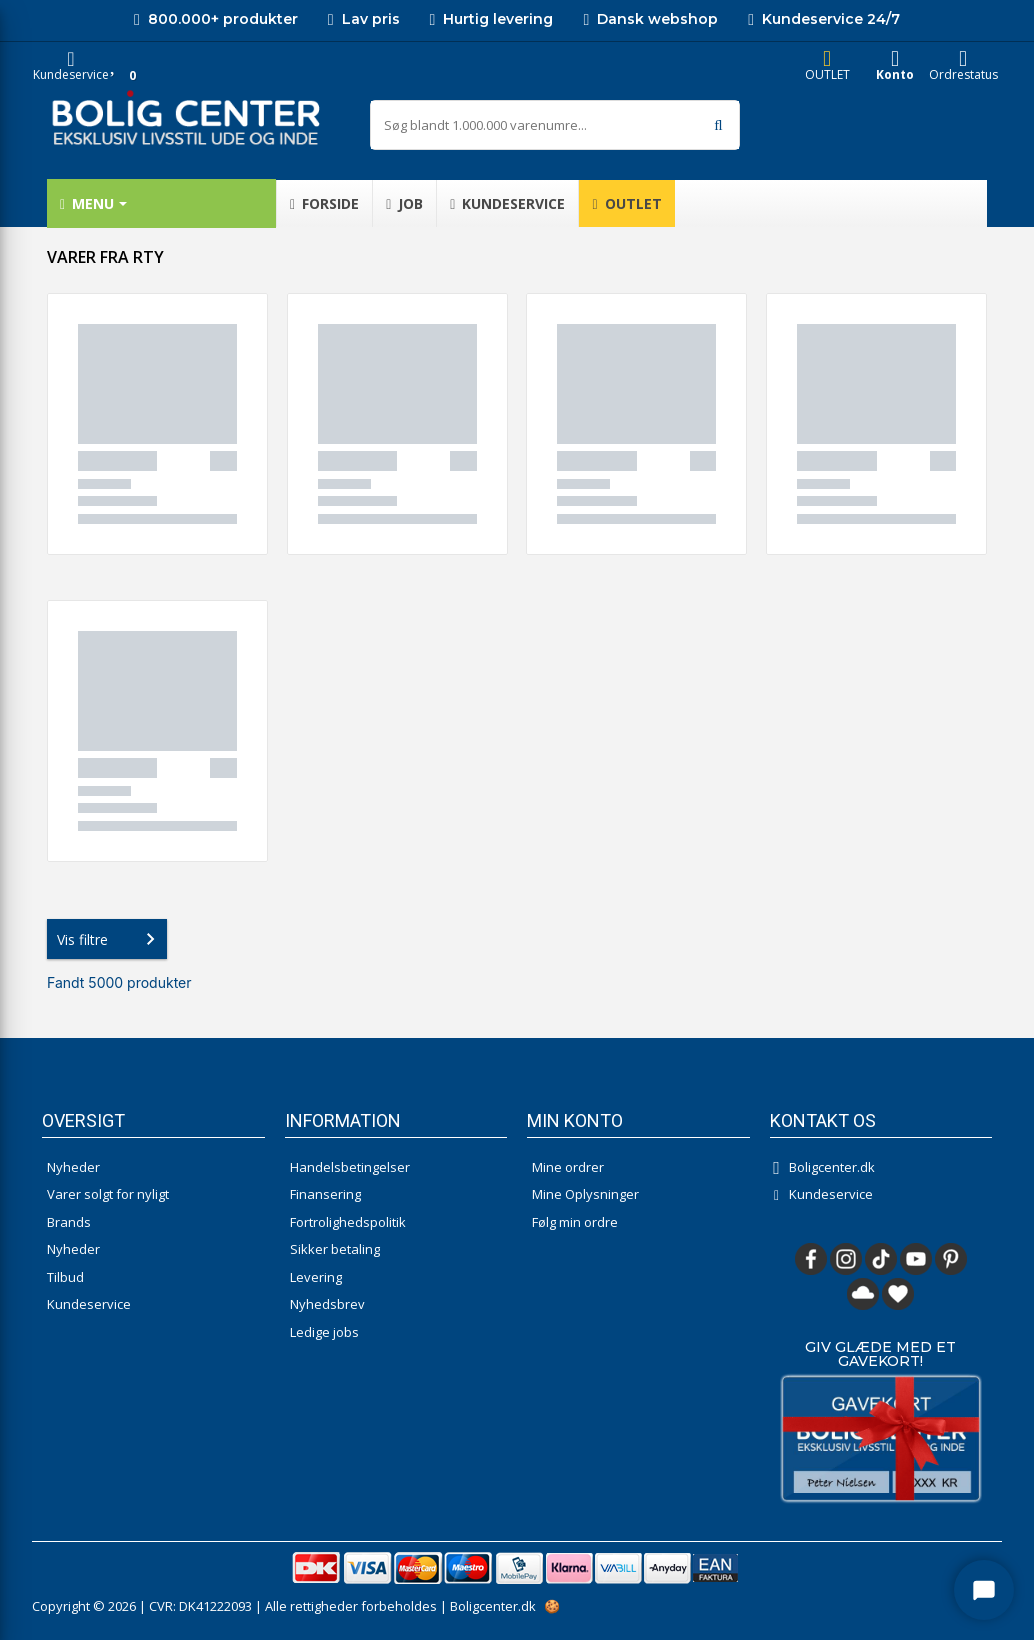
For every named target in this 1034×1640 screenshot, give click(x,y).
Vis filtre (110, 939)
